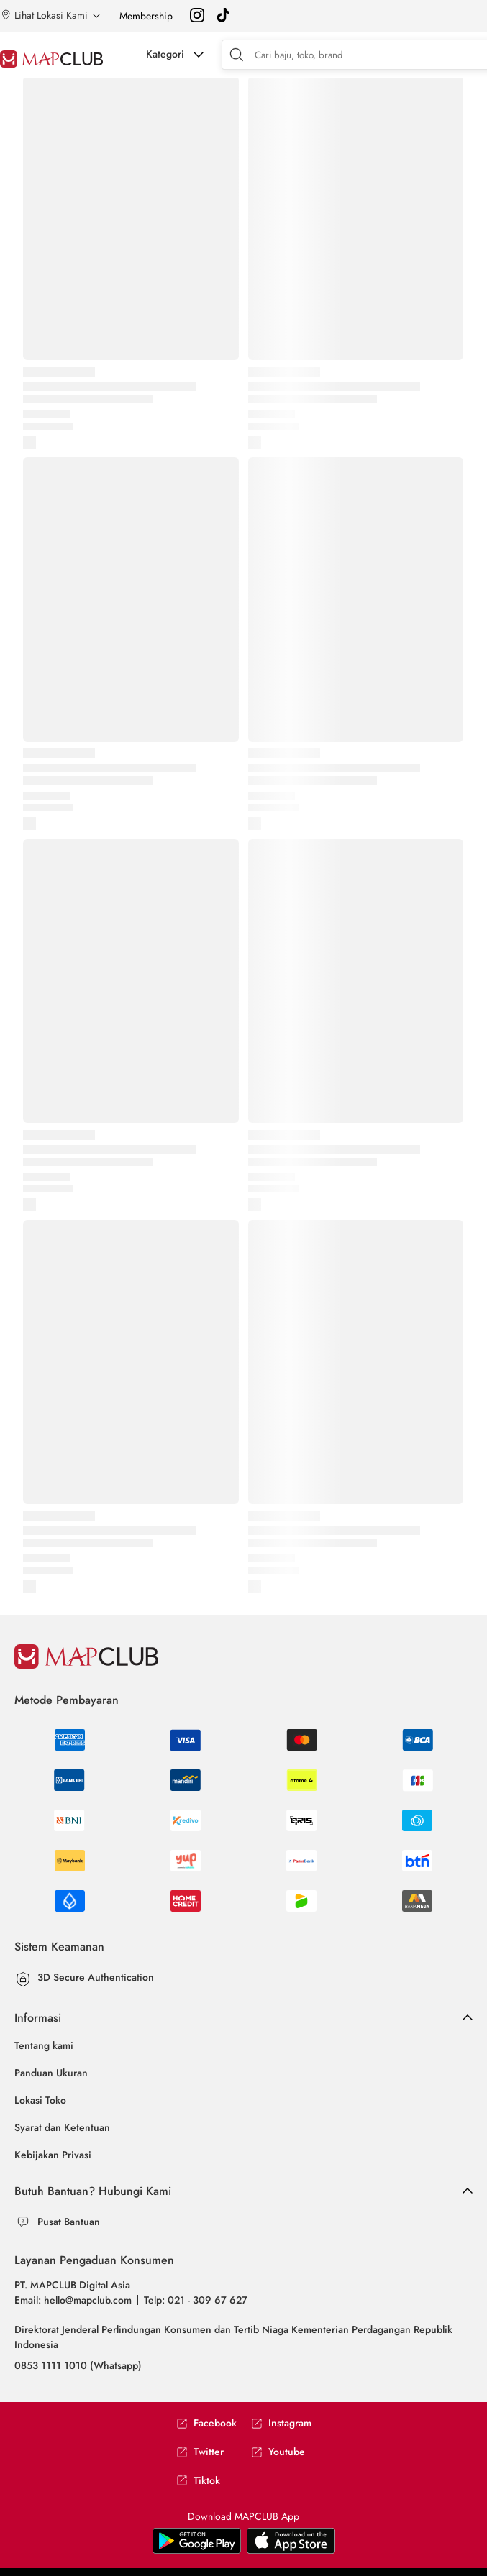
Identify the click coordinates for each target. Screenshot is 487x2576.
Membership (146, 16)
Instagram (281, 2423)
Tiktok (198, 2481)
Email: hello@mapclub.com (73, 2300)
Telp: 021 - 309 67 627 (195, 2300)
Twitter (200, 2452)
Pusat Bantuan (68, 2221)
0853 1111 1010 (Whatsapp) (78, 2365)
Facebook (206, 2423)
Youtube (278, 2452)
